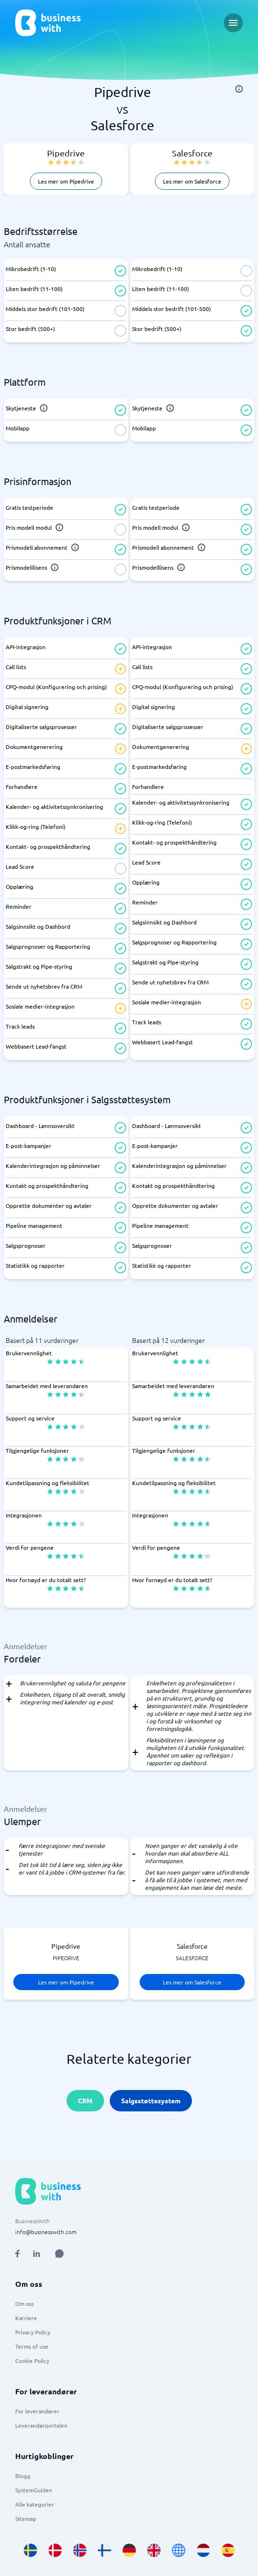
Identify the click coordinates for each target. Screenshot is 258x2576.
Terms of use (31, 2346)
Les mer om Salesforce (192, 181)
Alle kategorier (34, 2504)
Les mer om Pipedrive (66, 181)
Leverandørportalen (41, 2425)
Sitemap (25, 2518)
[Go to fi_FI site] (104, 2550)
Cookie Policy (32, 2360)
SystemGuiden (33, 2490)
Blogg (22, 2475)
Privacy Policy (32, 2332)
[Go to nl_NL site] (203, 2550)
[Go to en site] (178, 2550)
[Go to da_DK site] (55, 2550)
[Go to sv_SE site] (30, 2550)
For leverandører (37, 2411)
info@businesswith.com (45, 2232)
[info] (239, 89)
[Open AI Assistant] (59, 2253)
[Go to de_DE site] (129, 2550)
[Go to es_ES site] (228, 2550)
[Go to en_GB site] (154, 2550)
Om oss (24, 2303)
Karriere (26, 2318)
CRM (85, 2100)
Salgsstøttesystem (151, 2100)
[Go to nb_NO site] (79, 2550)
